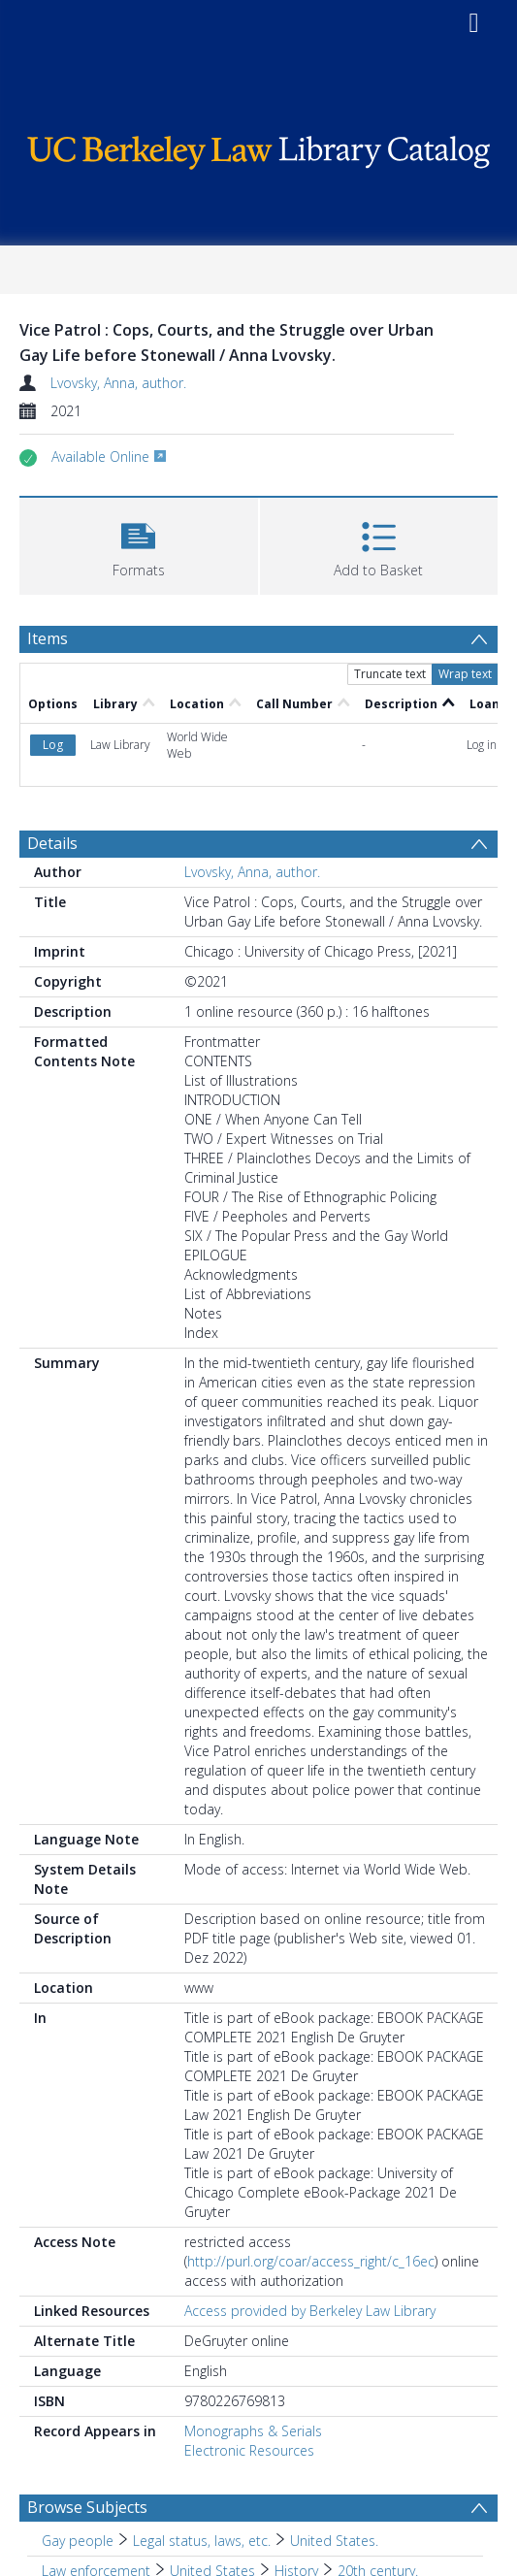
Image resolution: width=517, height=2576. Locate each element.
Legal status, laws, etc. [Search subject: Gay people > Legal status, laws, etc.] (202, 2540)
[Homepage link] (259, 148)
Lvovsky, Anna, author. (118, 383)
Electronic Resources (249, 2450)
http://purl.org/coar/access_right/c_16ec (311, 2261)
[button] (138, 544)
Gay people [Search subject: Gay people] (77, 2540)
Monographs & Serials (253, 2431)
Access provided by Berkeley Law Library (310, 2310)
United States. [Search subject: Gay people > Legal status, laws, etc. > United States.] (334, 2540)
